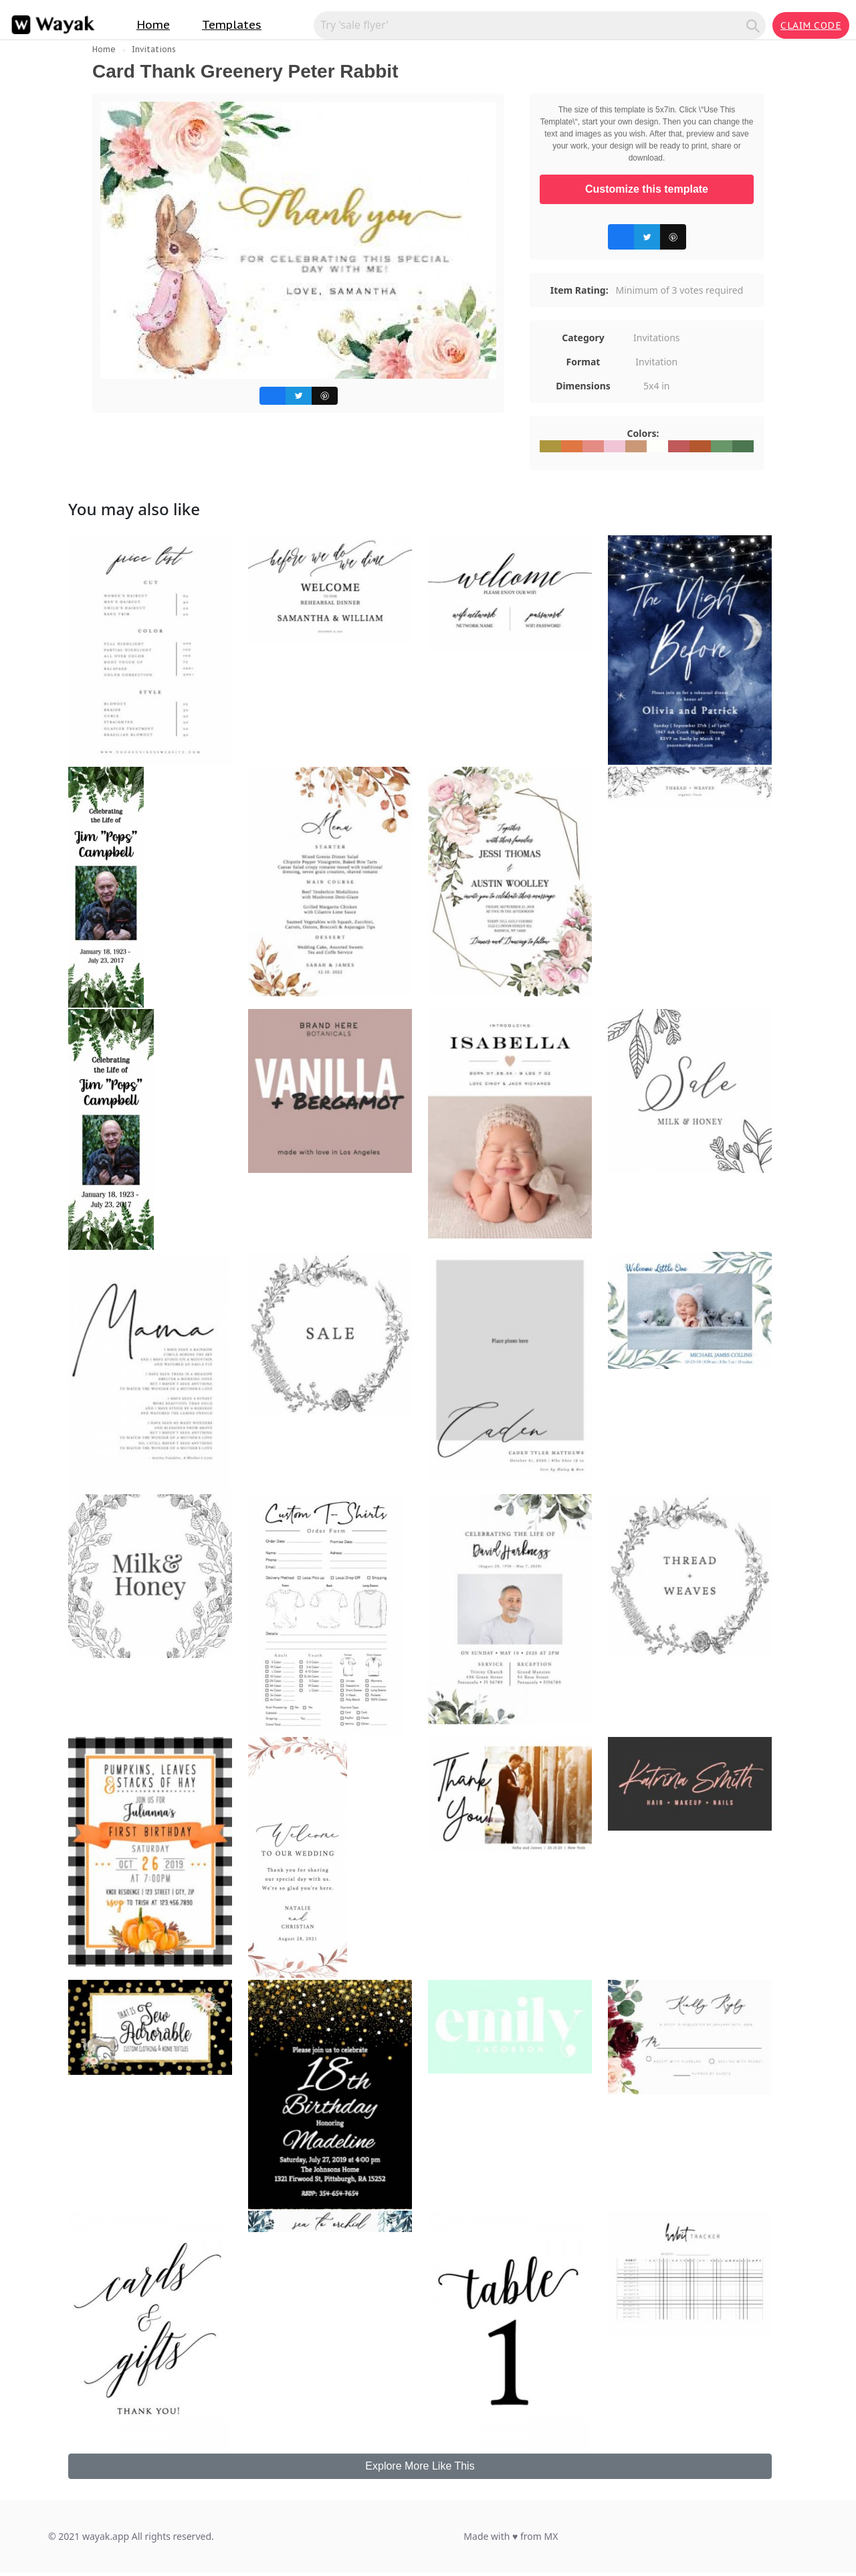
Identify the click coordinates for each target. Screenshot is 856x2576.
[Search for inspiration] (532, 25)
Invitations (154, 49)
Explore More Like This (419, 2466)
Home (153, 24)
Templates (231, 24)
